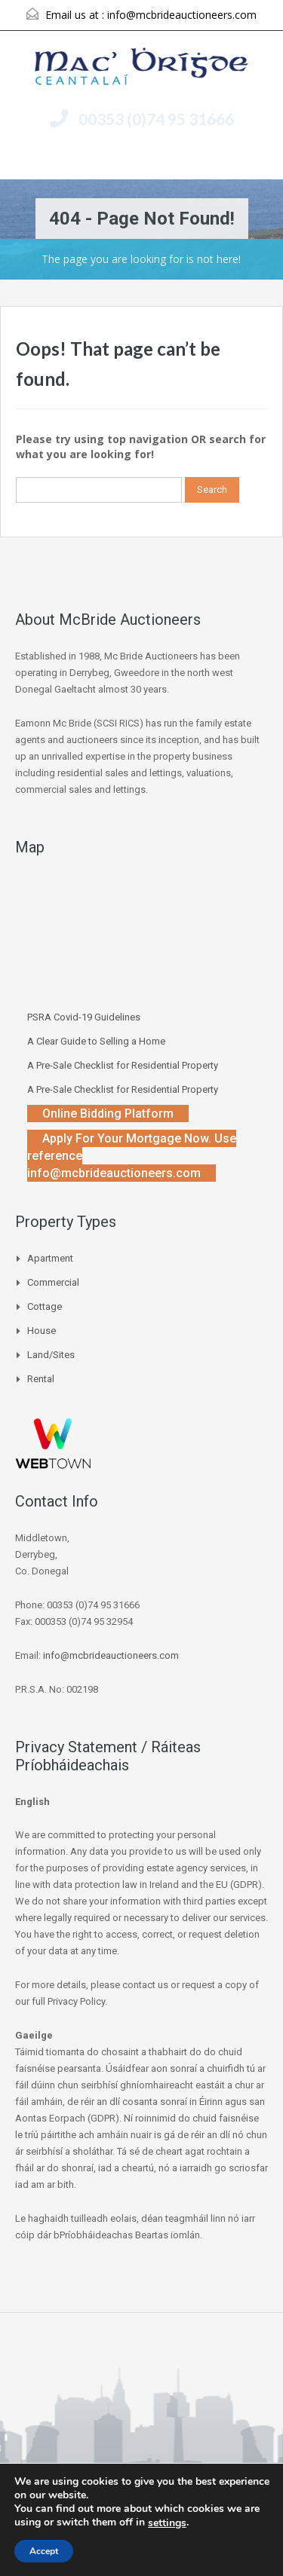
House (41, 1330)
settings (167, 2523)
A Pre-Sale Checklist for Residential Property (122, 1065)
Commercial (53, 1282)
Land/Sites (51, 1354)
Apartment (50, 1258)
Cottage (44, 1306)
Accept (43, 2551)
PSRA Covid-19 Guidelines (83, 1017)
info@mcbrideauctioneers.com (182, 15)
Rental (40, 1378)
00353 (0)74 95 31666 (156, 118)
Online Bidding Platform (108, 1113)
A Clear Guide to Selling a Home (96, 1041)
